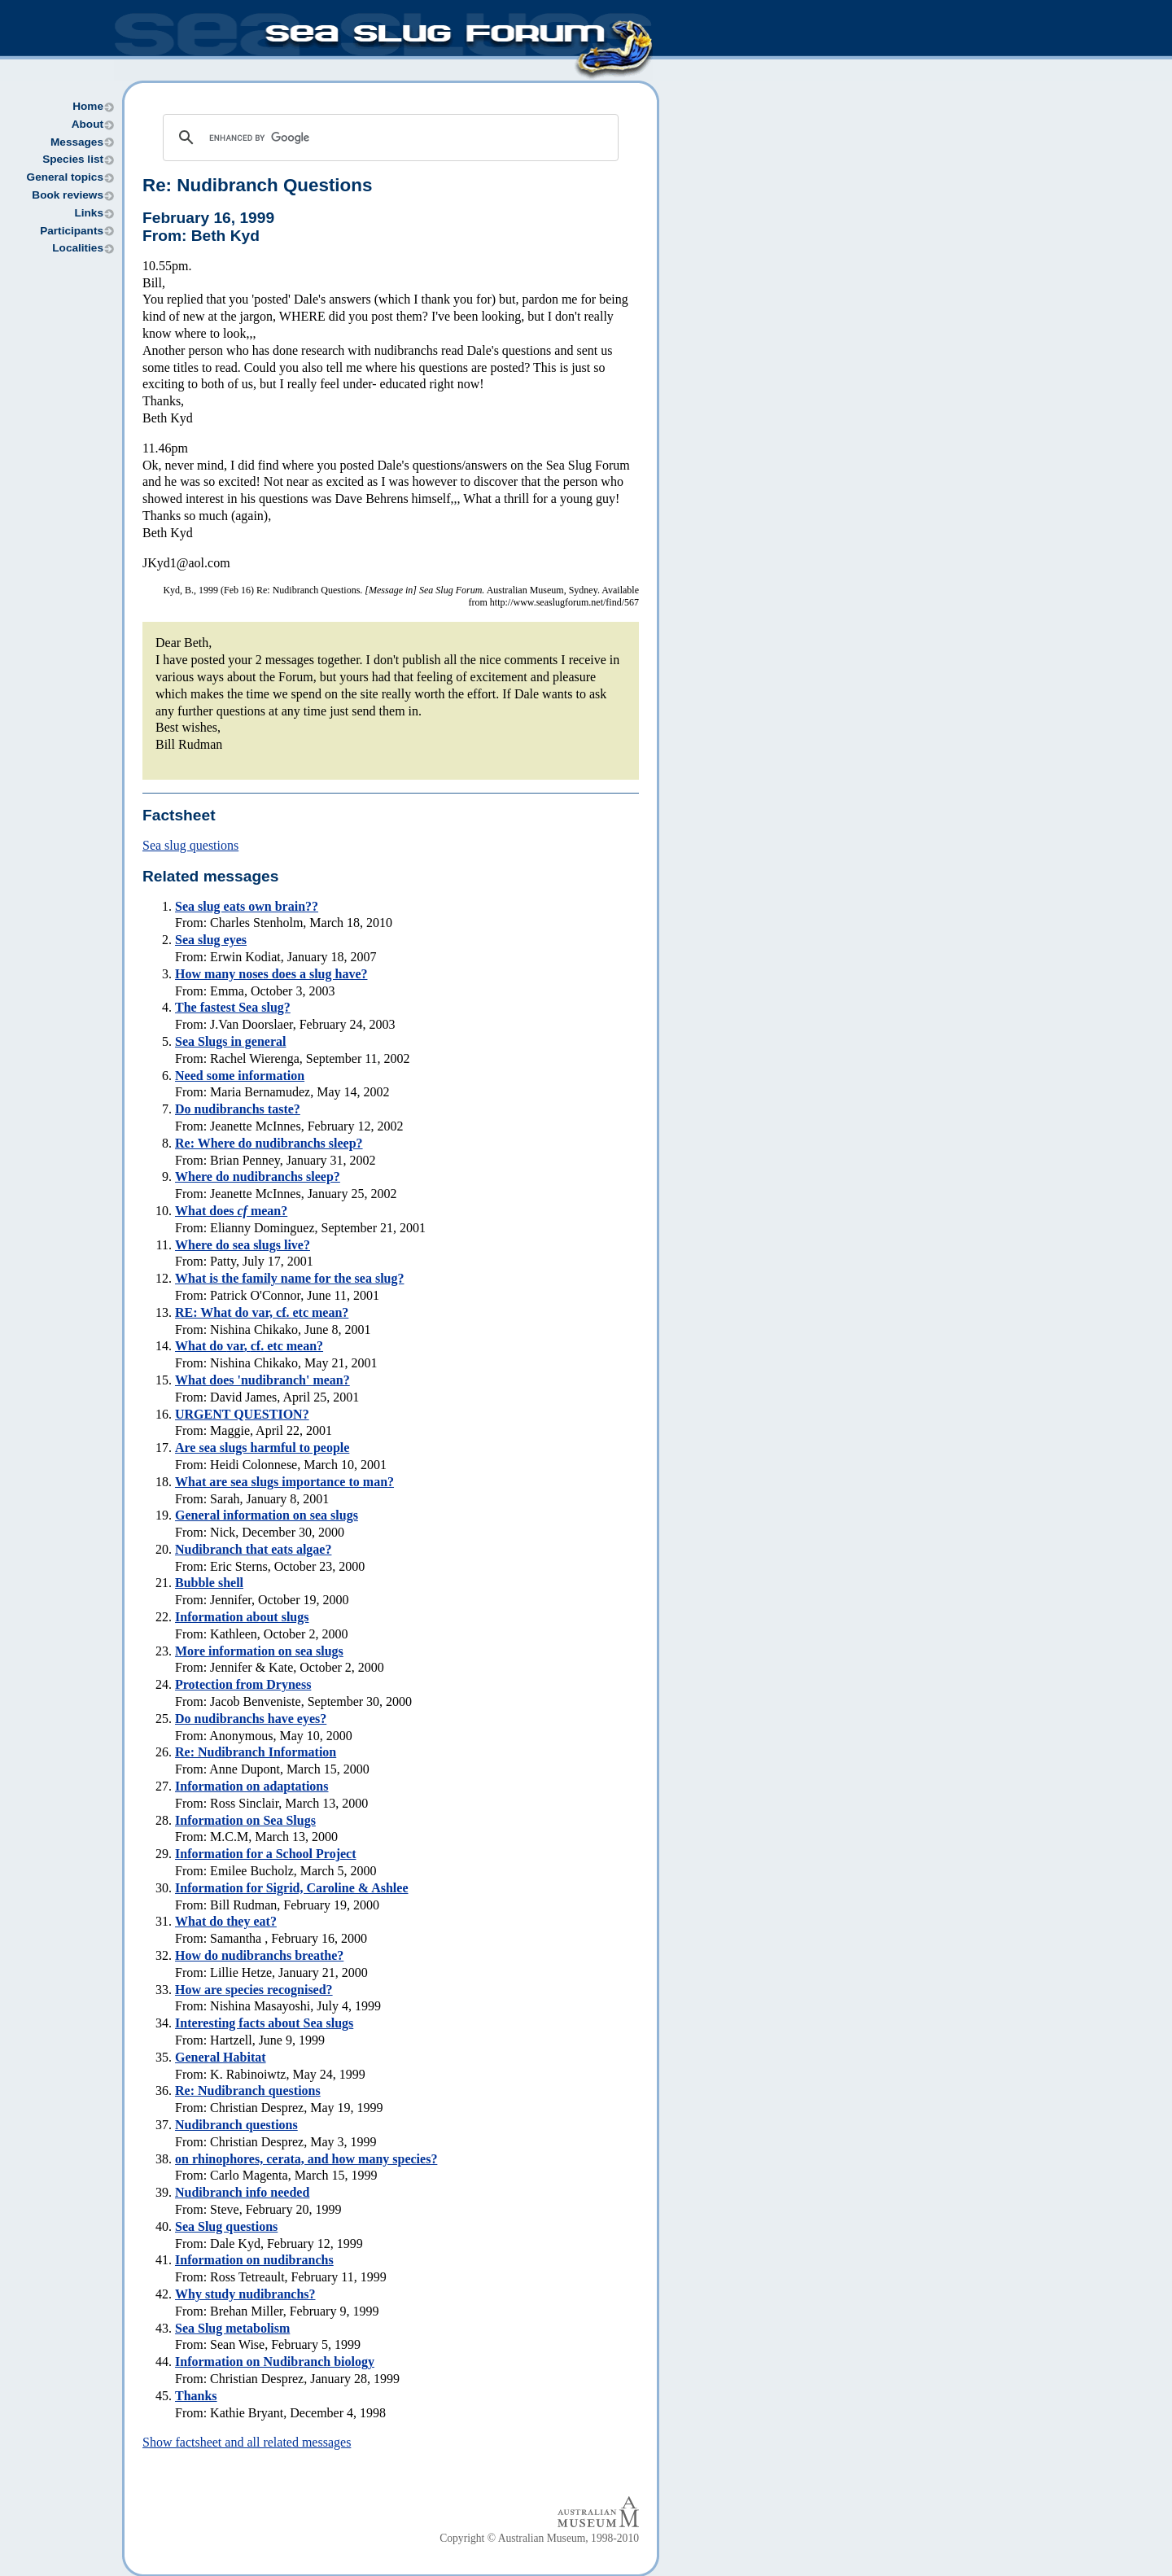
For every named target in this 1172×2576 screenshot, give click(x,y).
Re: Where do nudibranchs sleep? (269, 1143)
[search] (388, 137)
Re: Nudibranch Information (255, 1752)
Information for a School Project (265, 1854)
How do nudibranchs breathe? (259, 1955)
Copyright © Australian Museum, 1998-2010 (539, 2538)
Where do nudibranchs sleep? (257, 1176)
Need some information (239, 1075)
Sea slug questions (190, 845)
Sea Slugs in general (230, 1041)
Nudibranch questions (236, 2125)
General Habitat (220, 2057)
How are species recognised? (254, 1990)
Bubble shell (209, 1583)
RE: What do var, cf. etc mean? (261, 1312)
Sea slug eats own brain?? (246, 906)
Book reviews (67, 195)
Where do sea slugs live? (242, 1245)
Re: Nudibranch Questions (257, 185)
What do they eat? (226, 1921)
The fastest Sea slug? (233, 1007)
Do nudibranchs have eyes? (250, 1718)
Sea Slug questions (226, 2226)
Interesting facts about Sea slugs (264, 2023)
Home (87, 106)
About (87, 124)
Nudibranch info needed (242, 2192)
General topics (65, 177)
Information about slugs (241, 1617)
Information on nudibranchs (254, 2260)
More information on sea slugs (259, 1651)
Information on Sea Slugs (245, 1820)
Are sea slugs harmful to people (262, 1447)
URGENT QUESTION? (242, 1414)
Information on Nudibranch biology (274, 2361)
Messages (76, 142)
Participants (71, 231)
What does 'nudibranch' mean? (262, 1380)
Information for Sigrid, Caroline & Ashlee (292, 1888)
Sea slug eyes (211, 940)
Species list (72, 159)
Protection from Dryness (243, 1684)
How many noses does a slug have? (271, 974)
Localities (77, 248)
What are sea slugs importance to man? (284, 1482)
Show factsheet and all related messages (246, 2442)
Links (88, 213)
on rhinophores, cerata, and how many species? (306, 2159)
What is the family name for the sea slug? (289, 1278)
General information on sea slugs (266, 1515)
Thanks (196, 2396)
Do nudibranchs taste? (237, 1109)
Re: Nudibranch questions (248, 2090)
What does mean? (231, 1211)
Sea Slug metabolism (232, 2328)
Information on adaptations (251, 1786)
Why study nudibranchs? (245, 2294)
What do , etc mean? (249, 1346)
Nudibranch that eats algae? (253, 1549)
